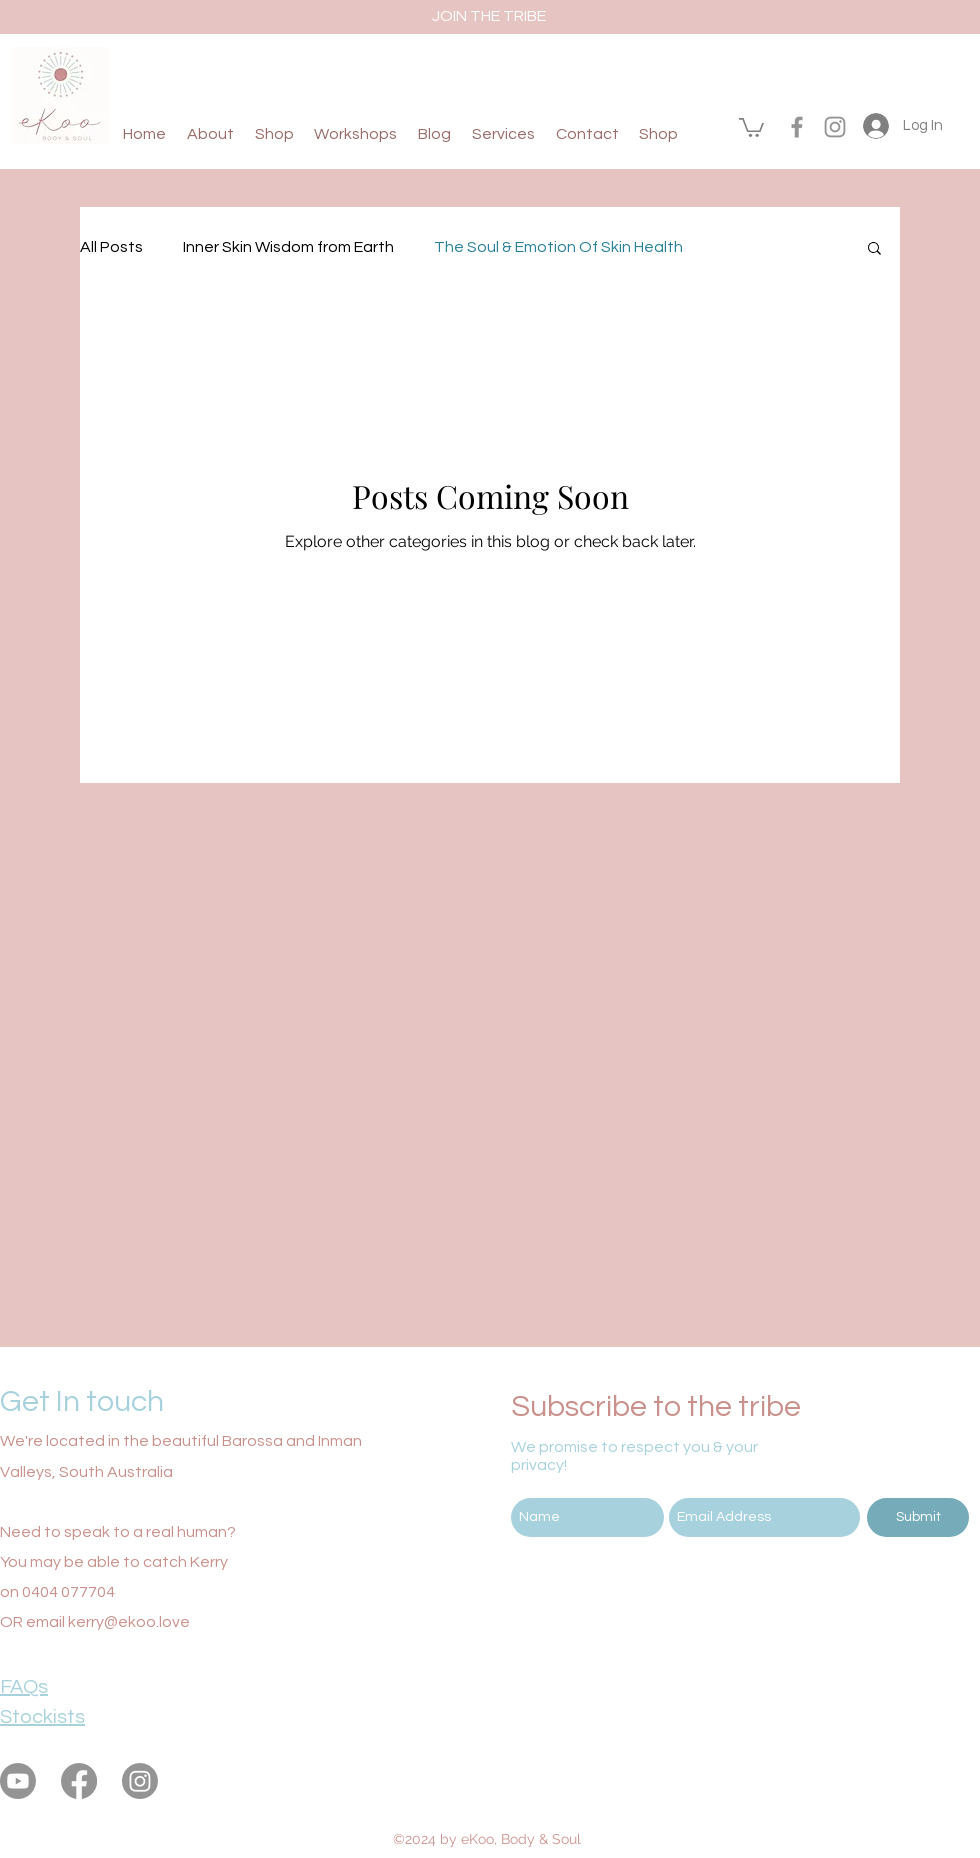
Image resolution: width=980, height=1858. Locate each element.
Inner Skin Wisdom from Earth (288, 247)
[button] (751, 126)
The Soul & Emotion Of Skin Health (558, 247)
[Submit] (918, 1517)
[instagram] (835, 127)
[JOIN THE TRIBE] (489, 16)
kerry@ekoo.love (129, 1622)
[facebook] (797, 127)
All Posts (111, 247)
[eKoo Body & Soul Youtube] (18, 1781)
